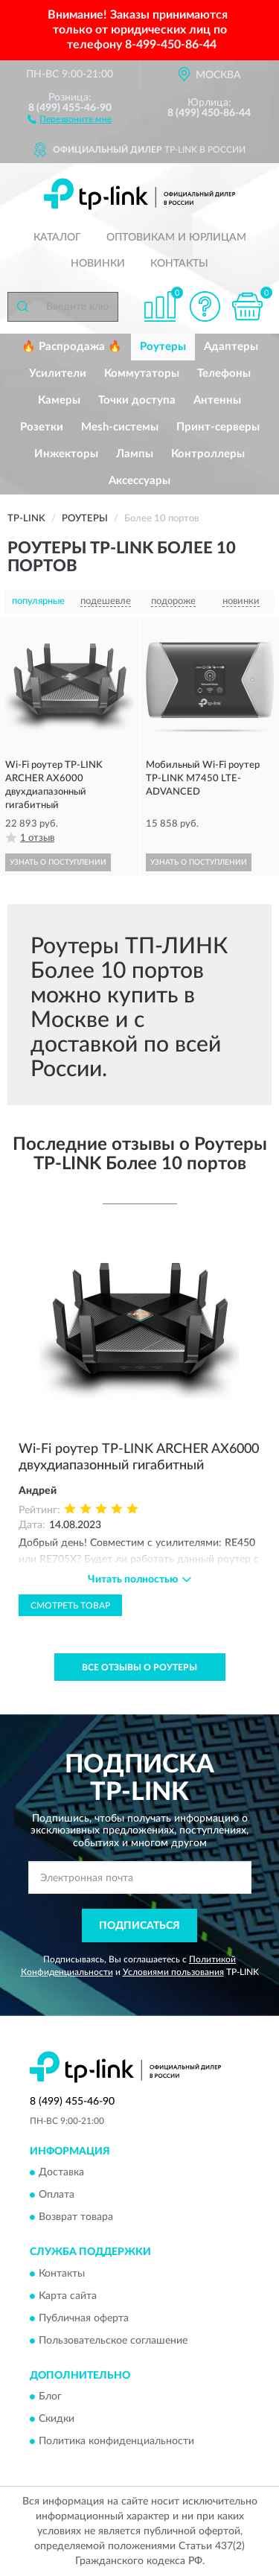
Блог (50, 2397)
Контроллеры (208, 453)
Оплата (56, 2195)
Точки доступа (137, 400)
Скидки (56, 2419)
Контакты (179, 263)
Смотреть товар (70, 1605)
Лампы (134, 453)
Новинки (98, 263)
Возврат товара (76, 2218)
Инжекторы (66, 453)
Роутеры (163, 346)
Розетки (41, 427)
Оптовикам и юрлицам (176, 237)
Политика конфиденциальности (116, 2442)
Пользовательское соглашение (113, 2340)
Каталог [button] (57, 237)
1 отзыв (37, 838)
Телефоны (224, 373)
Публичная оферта (84, 2318)
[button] (70, 118)
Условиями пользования (173, 1972)
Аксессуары (139, 480)
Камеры (59, 400)
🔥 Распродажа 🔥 (72, 346)
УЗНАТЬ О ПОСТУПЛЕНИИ (58, 862)
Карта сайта (68, 2296)
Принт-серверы (218, 427)
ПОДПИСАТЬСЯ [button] (139, 1926)
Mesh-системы (119, 427)
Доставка (61, 2173)
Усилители (57, 373)
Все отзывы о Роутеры (139, 1667)
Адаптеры (231, 346)
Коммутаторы (141, 373)
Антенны (217, 400)
